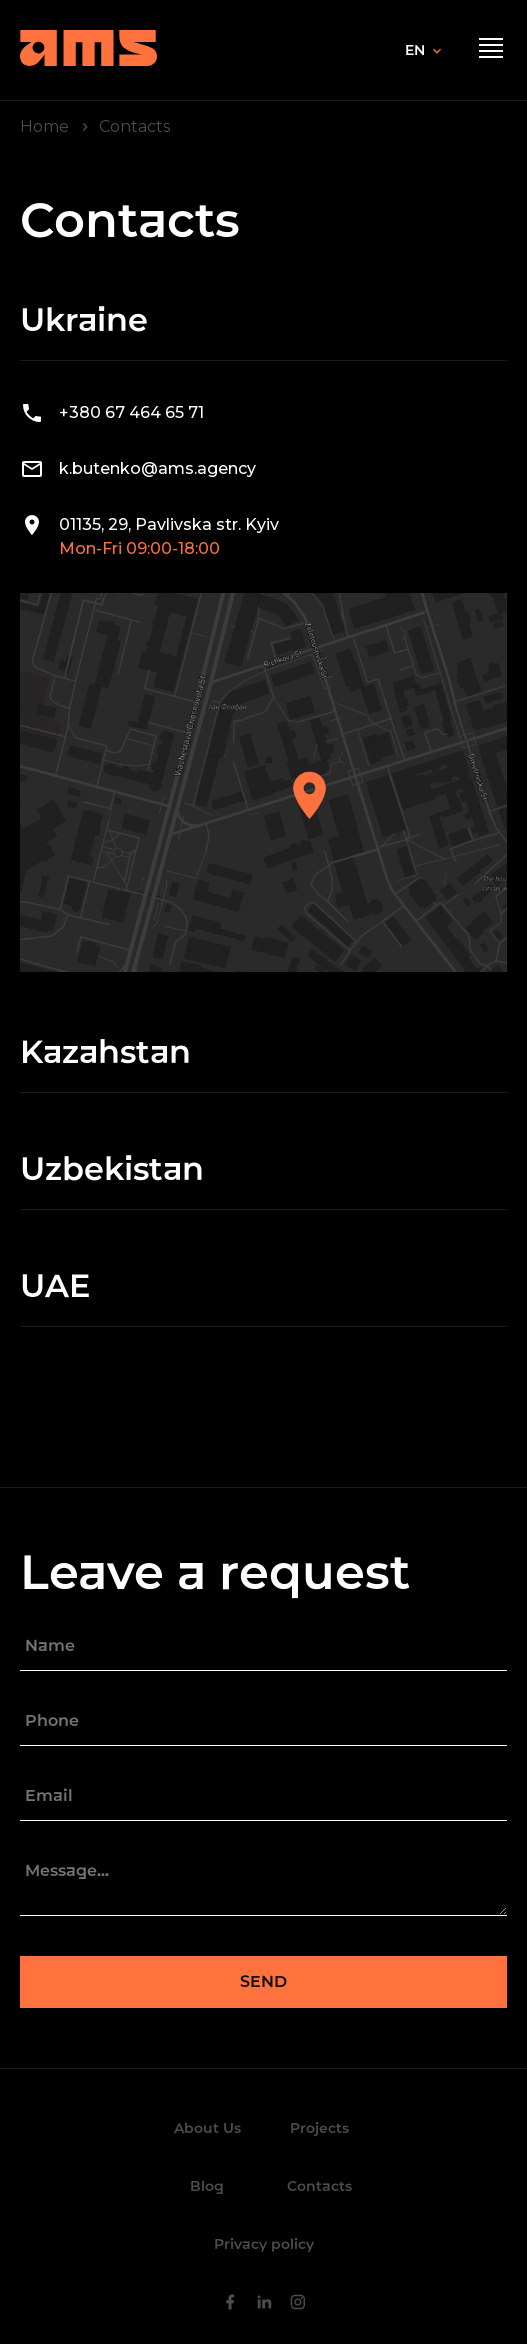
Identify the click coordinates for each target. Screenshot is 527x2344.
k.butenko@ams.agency (157, 468)
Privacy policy (264, 2244)
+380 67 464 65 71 (131, 412)
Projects (319, 2128)
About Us (207, 2128)
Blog (207, 2186)
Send (263, 1981)
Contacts (319, 2186)
